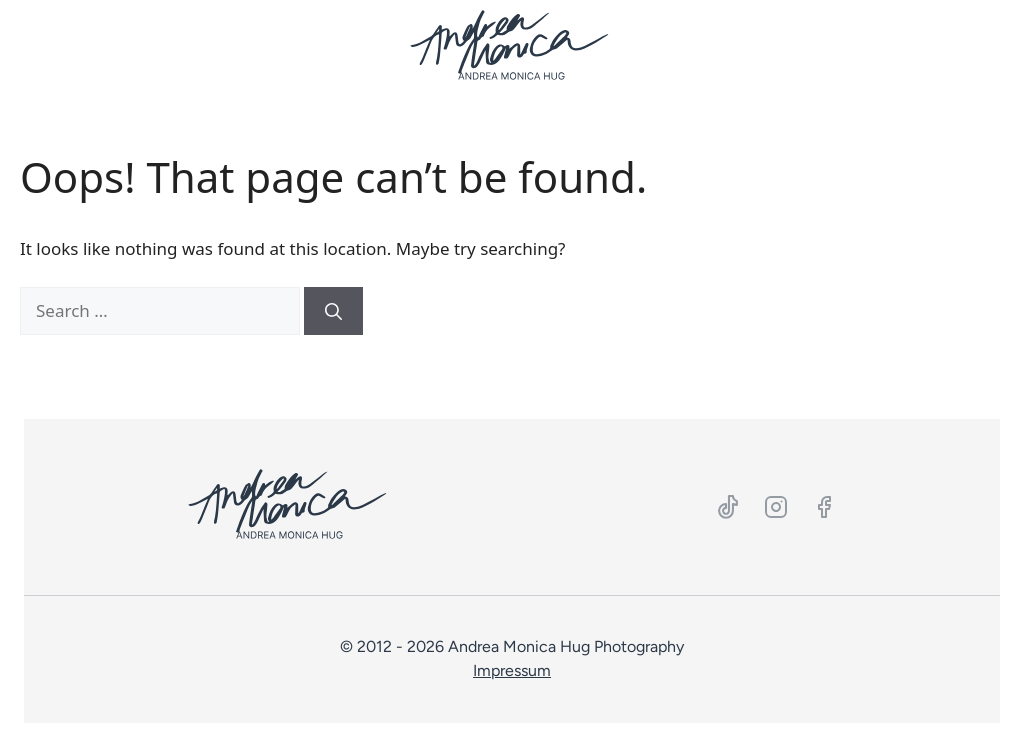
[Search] (333, 311)
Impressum (512, 670)
